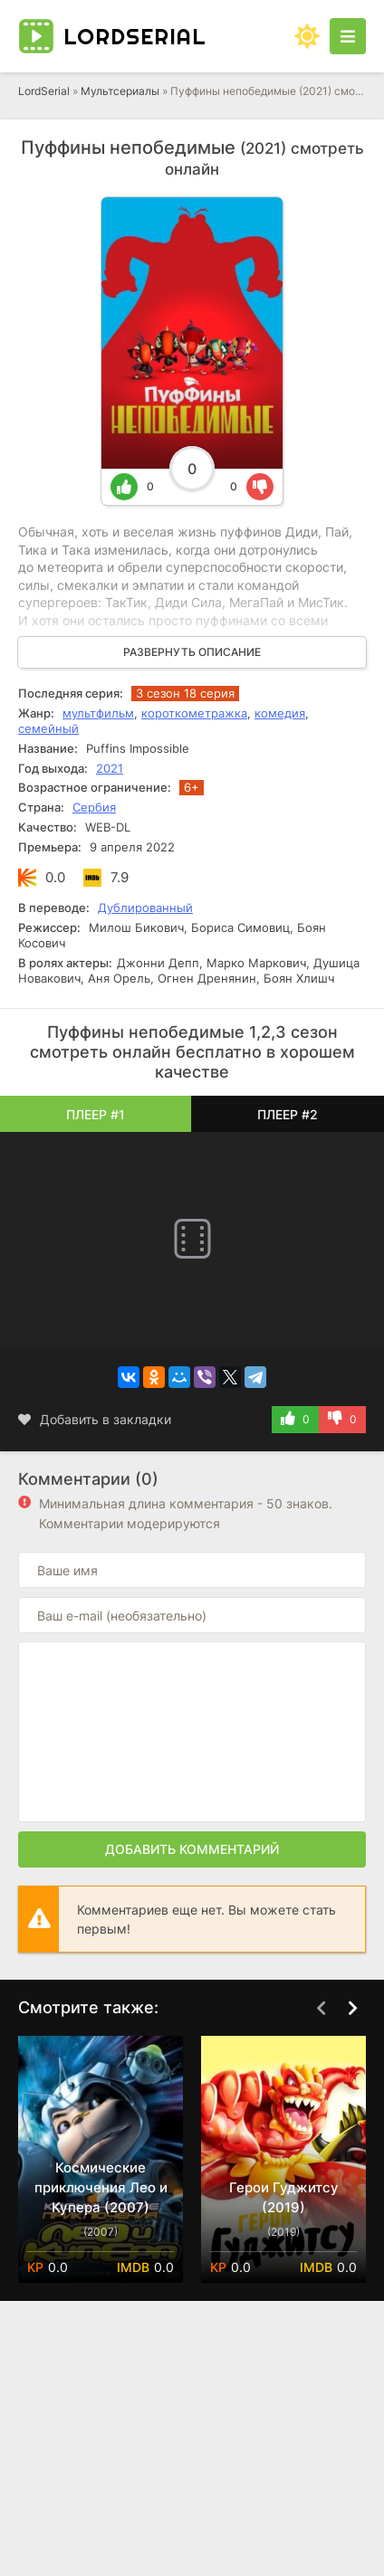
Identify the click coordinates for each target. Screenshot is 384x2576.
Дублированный (145, 907)
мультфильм (98, 713)
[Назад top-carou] (320, 2008)
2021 (109, 768)
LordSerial (44, 91)
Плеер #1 (95, 1114)
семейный (48, 728)
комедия (279, 713)
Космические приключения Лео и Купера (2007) (101, 2187)
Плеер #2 (287, 1114)
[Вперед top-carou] (352, 2008)
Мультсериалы (120, 91)
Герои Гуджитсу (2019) (284, 2197)
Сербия (94, 807)
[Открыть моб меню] (348, 36)
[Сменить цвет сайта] (307, 36)
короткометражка (194, 713)
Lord (134, 36)
